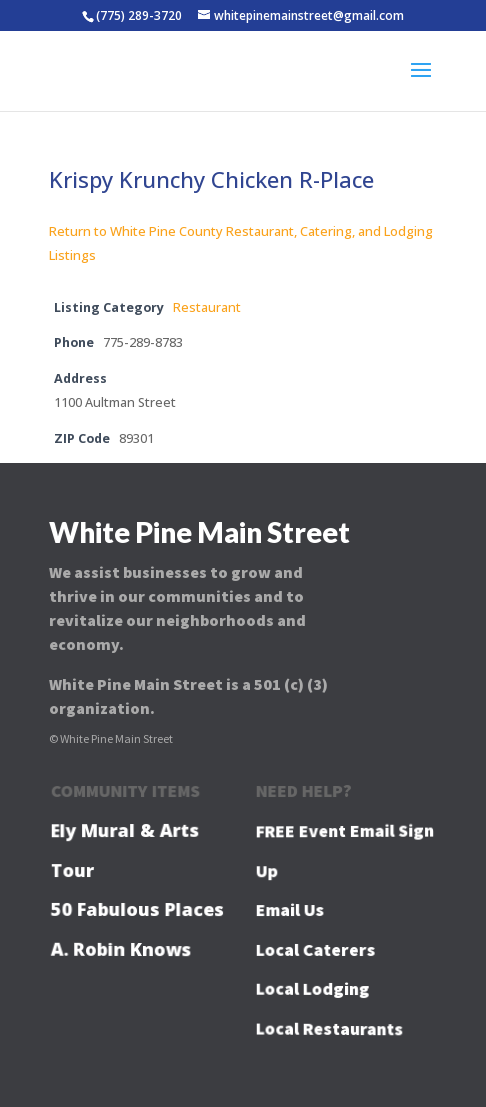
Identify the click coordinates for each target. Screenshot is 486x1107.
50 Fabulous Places (137, 909)
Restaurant (207, 307)
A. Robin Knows (121, 948)
